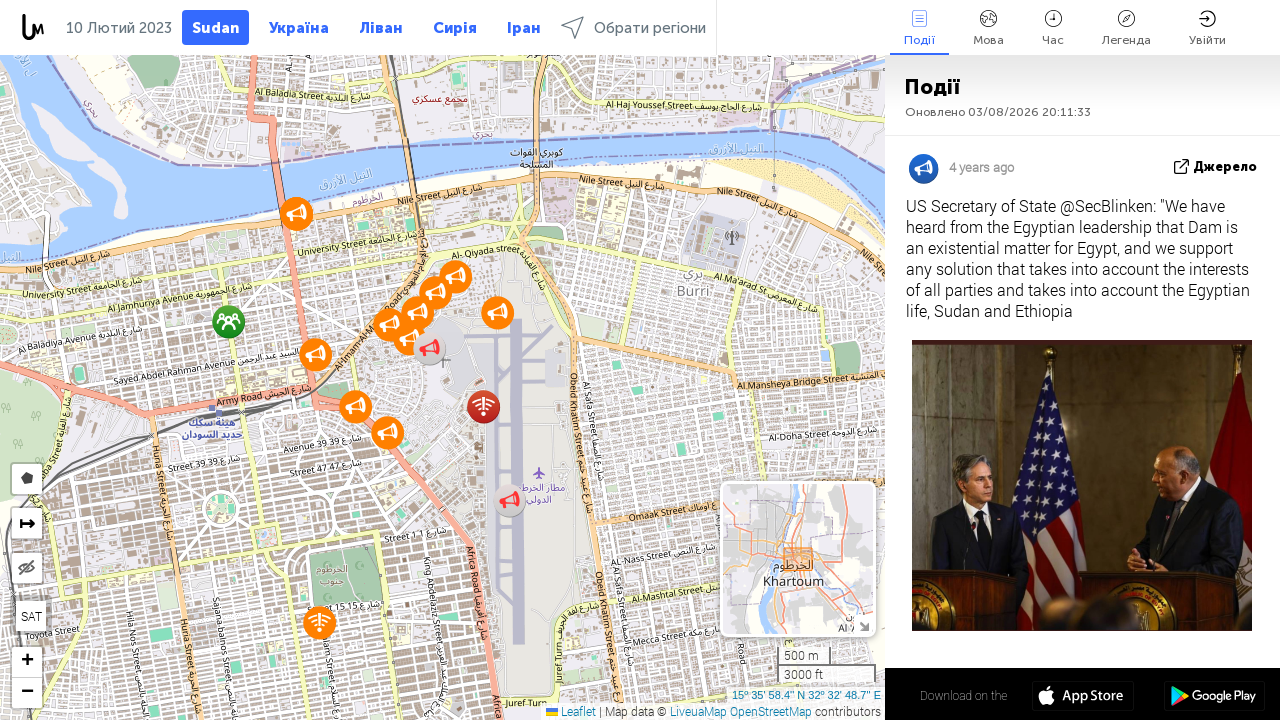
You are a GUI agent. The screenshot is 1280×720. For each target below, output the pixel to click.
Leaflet (571, 711)
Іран (524, 28)
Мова (988, 28)
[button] (417, 312)
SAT (31, 616)
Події (919, 28)
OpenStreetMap (771, 711)
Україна (299, 28)
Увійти (1207, 28)
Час (1053, 28)
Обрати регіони (633, 27)
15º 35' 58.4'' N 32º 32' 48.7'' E (806, 695)
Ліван (381, 28)
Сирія (455, 28)
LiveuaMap (698, 711)
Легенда (1126, 28)
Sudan (215, 28)
